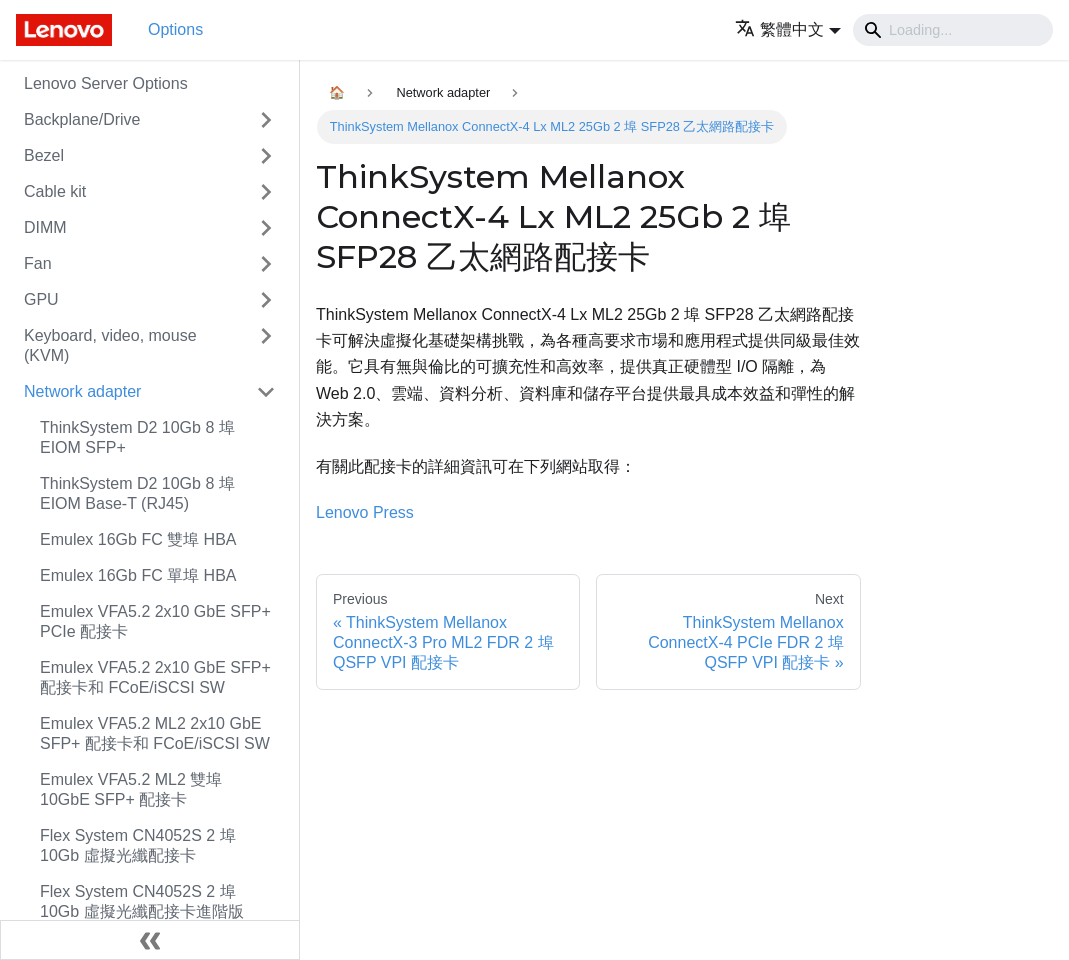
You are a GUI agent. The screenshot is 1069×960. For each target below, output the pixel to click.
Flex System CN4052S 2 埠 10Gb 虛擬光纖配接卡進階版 (142, 901)
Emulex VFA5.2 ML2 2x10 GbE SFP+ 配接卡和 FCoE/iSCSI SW (155, 733)
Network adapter (82, 391)
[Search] (953, 30)
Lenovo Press (365, 512)
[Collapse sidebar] (150, 940)
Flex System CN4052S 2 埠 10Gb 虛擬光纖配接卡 (138, 845)
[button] (788, 29)
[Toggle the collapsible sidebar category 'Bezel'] (266, 156)
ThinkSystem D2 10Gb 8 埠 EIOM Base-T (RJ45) (137, 493)
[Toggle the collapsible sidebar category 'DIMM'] (266, 228)
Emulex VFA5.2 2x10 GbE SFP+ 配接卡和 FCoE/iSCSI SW (155, 677)
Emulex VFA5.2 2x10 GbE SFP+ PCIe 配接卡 (155, 621)
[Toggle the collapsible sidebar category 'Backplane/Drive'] (266, 120)
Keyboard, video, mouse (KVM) (110, 345)
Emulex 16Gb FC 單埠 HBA (138, 575)
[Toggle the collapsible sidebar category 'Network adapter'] (266, 392)
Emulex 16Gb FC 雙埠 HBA (138, 539)
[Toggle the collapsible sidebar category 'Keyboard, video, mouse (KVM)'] (266, 346)
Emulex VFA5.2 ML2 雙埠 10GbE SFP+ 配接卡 (131, 789)
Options (175, 29)
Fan (38, 263)
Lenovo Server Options (106, 83)
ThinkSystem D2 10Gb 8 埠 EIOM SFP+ (137, 437)
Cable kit (55, 191)
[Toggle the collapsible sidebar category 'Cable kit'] (266, 192)
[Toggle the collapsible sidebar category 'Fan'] (266, 264)
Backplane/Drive (82, 119)
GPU (41, 299)
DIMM (45, 227)
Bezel (44, 155)
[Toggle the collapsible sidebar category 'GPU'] (266, 300)
